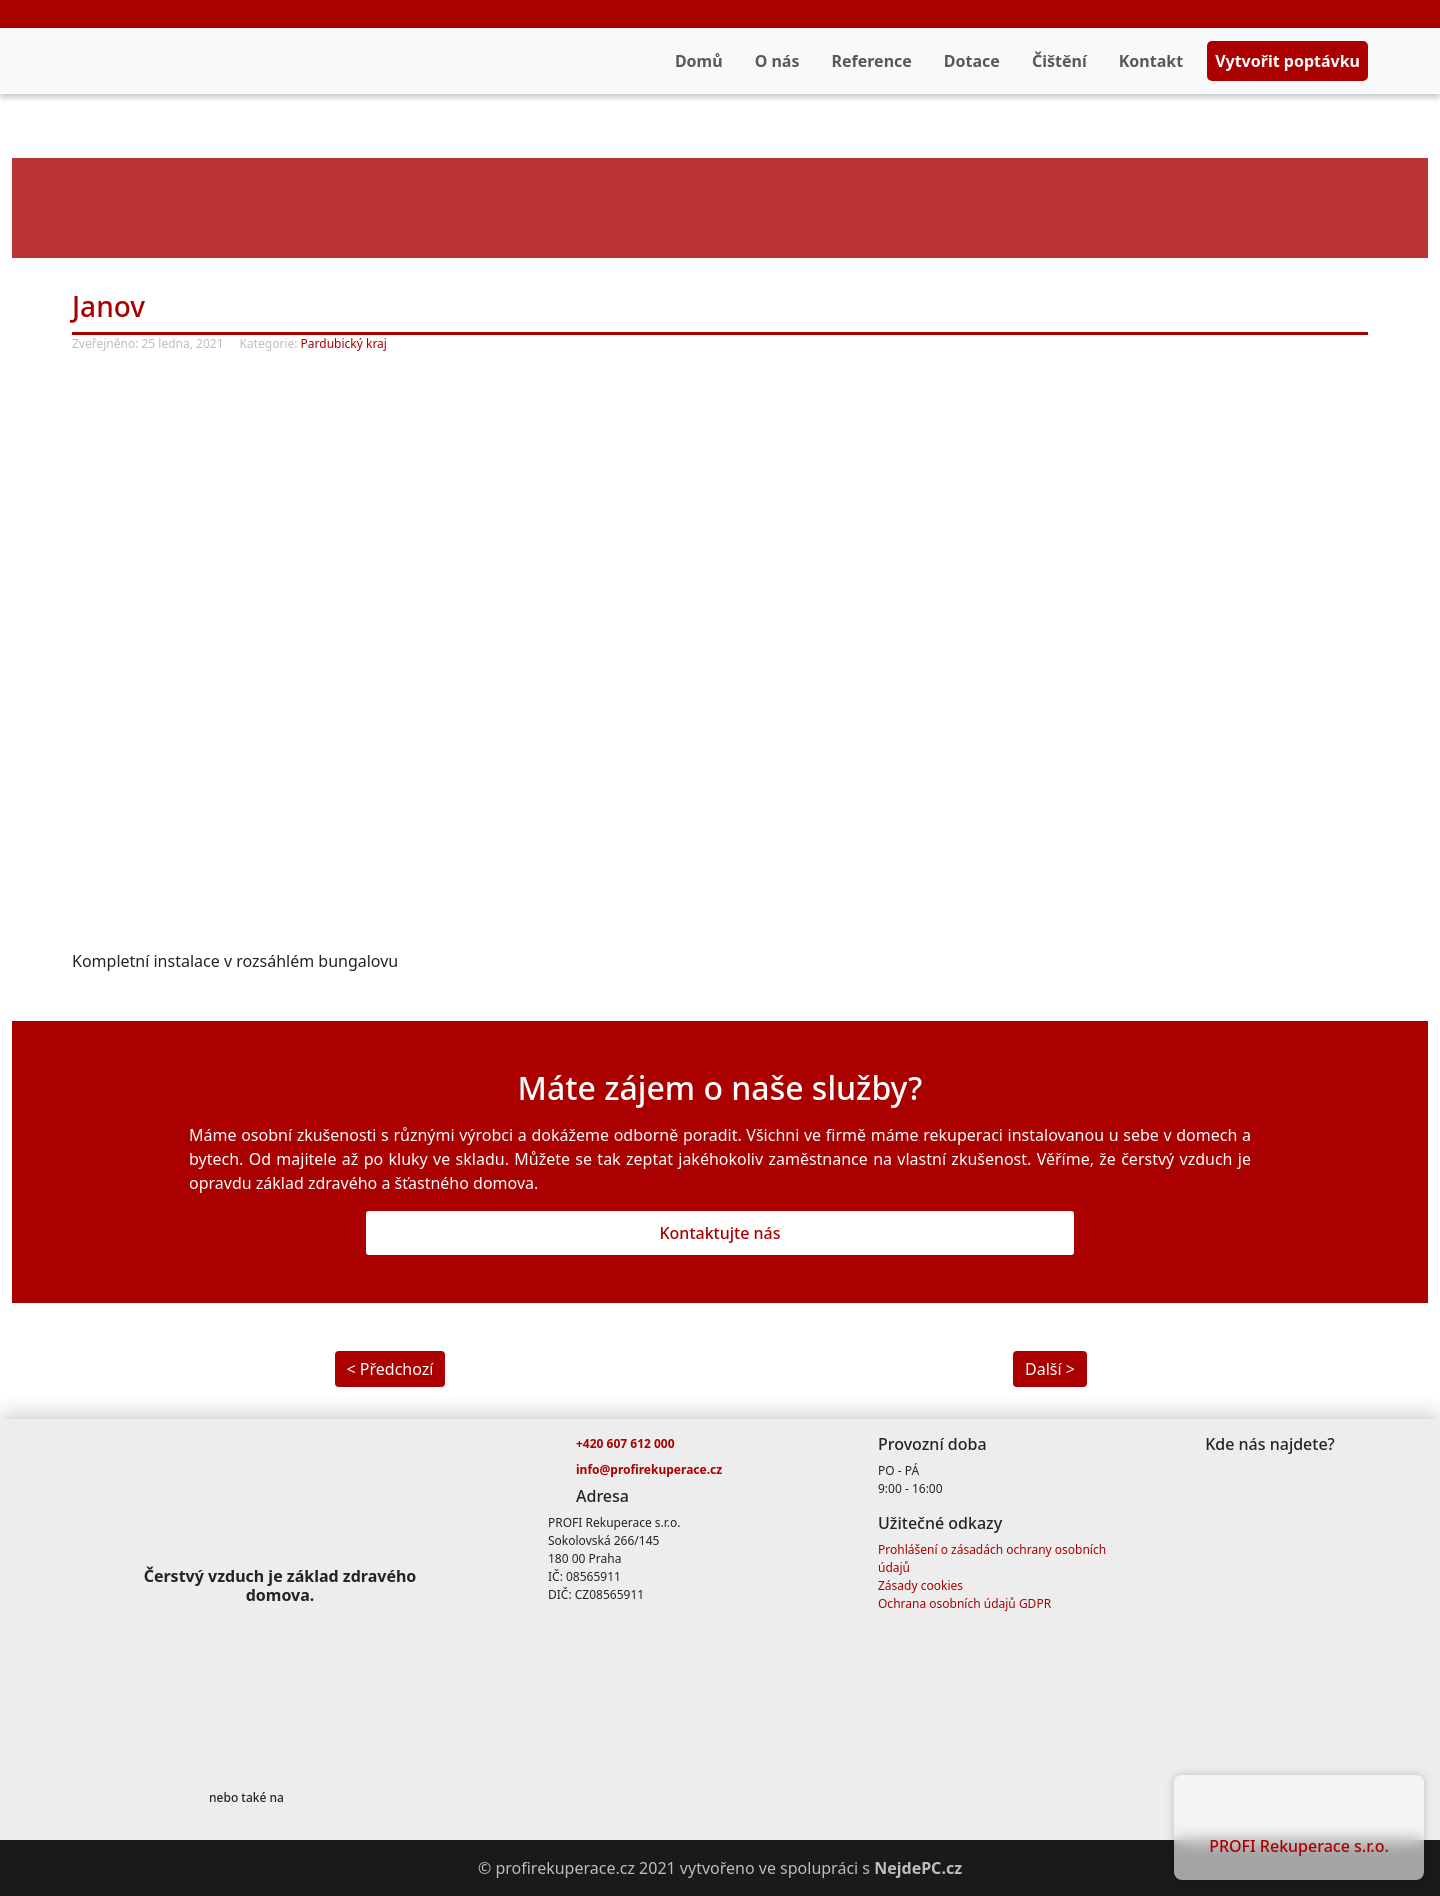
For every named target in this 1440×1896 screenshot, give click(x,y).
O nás (777, 61)
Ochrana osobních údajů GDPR (964, 1603)
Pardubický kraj (344, 343)
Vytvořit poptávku (1287, 61)
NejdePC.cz (918, 1868)
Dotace (972, 61)
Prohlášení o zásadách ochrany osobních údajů (992, 1558)
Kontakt (1151, 61)
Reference (871, 61)
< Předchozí (390, 1369)
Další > (1050, 1369)
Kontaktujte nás (719, 1233)
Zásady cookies (920, 1585)
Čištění (1059, 61)
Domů (699, 61)
